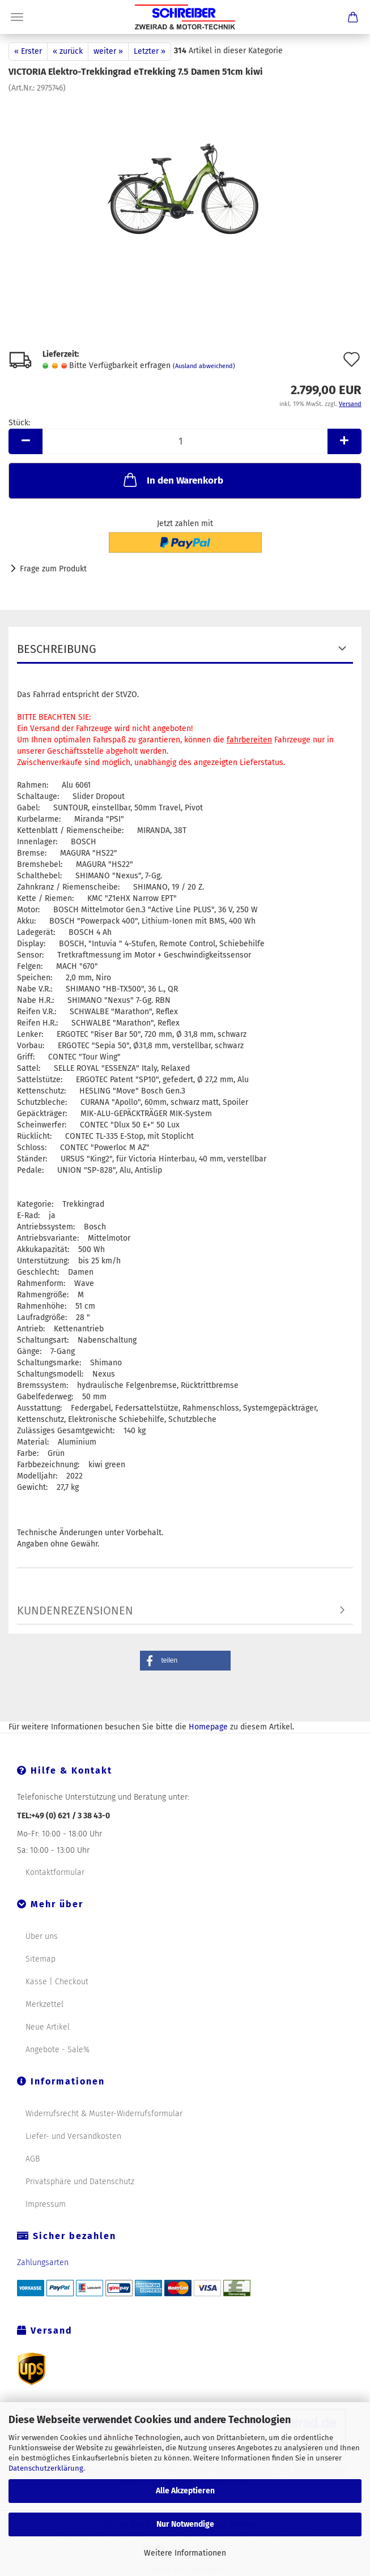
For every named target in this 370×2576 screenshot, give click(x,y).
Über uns (41, 1936)
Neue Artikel (47, 2027)
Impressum (45, 2204)
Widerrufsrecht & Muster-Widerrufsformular (103, 2113)
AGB (32, 2159)
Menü (17, 17)
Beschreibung (56, 649)
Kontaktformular (54, 1872)
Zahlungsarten (43, 2262)
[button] (185, 1661)
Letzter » (149, 51)
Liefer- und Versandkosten (73, 2136)
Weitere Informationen (185, 2553)
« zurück (68, 51)
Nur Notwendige (185, 2524)
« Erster (28, 51)
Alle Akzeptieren (185, 2491)
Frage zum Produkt (53, 569)
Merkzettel (44, 2004)
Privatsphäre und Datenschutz (79, 2181)
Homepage (208, 1727)
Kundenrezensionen (75, 1610)
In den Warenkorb (172, 480)
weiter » (108, 51)
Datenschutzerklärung (45, 2468)
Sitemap (40, 1959)
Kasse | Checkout (56, 1982)
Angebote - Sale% (57, 2049)
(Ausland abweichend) (204, 366)
